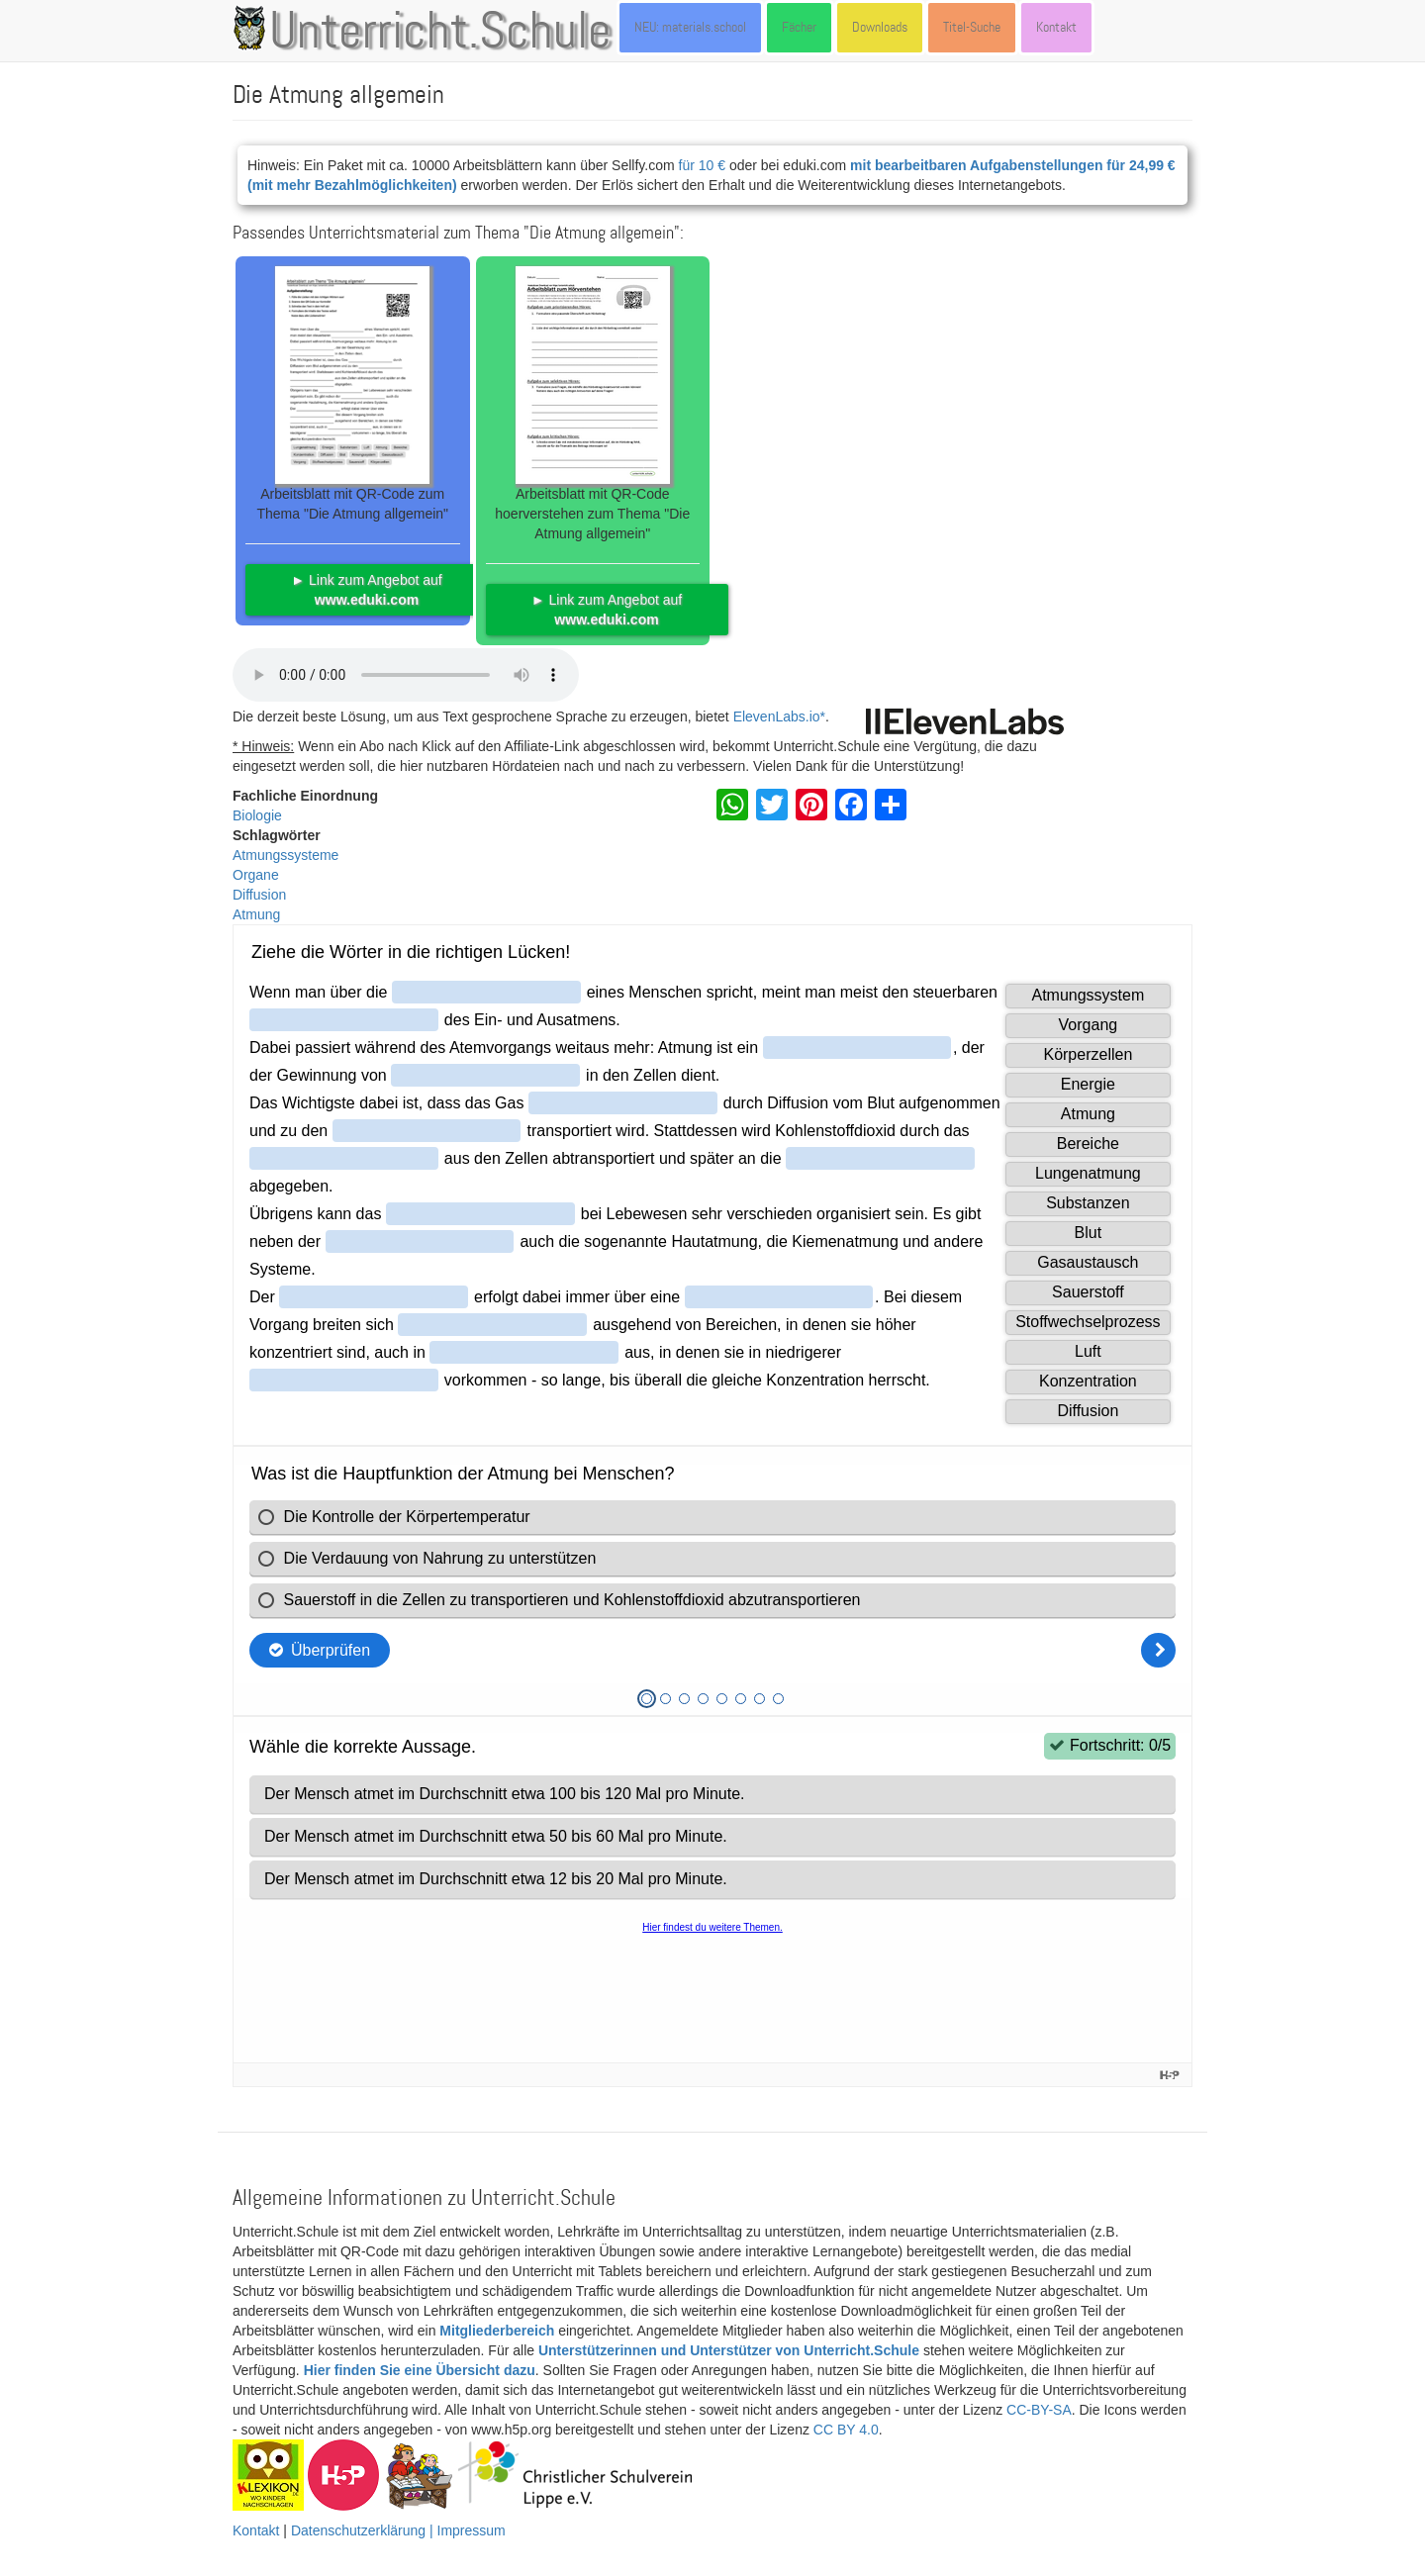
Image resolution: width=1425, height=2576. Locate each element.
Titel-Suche (971, 27)
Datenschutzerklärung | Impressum (398, 2530)
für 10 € (702, 165)
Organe (256, 875)
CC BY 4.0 (846, 2429)
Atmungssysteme (285, 855)
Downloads (879, 27)
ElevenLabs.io (776, 716)
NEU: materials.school (690, 27)
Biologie (257, 815)
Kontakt (1056, 27)
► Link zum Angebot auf (366, 590)
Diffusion (259, 895)
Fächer (799, 27)
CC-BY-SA (1039, 2410)
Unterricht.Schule (440, 32)
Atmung (256, 914)
